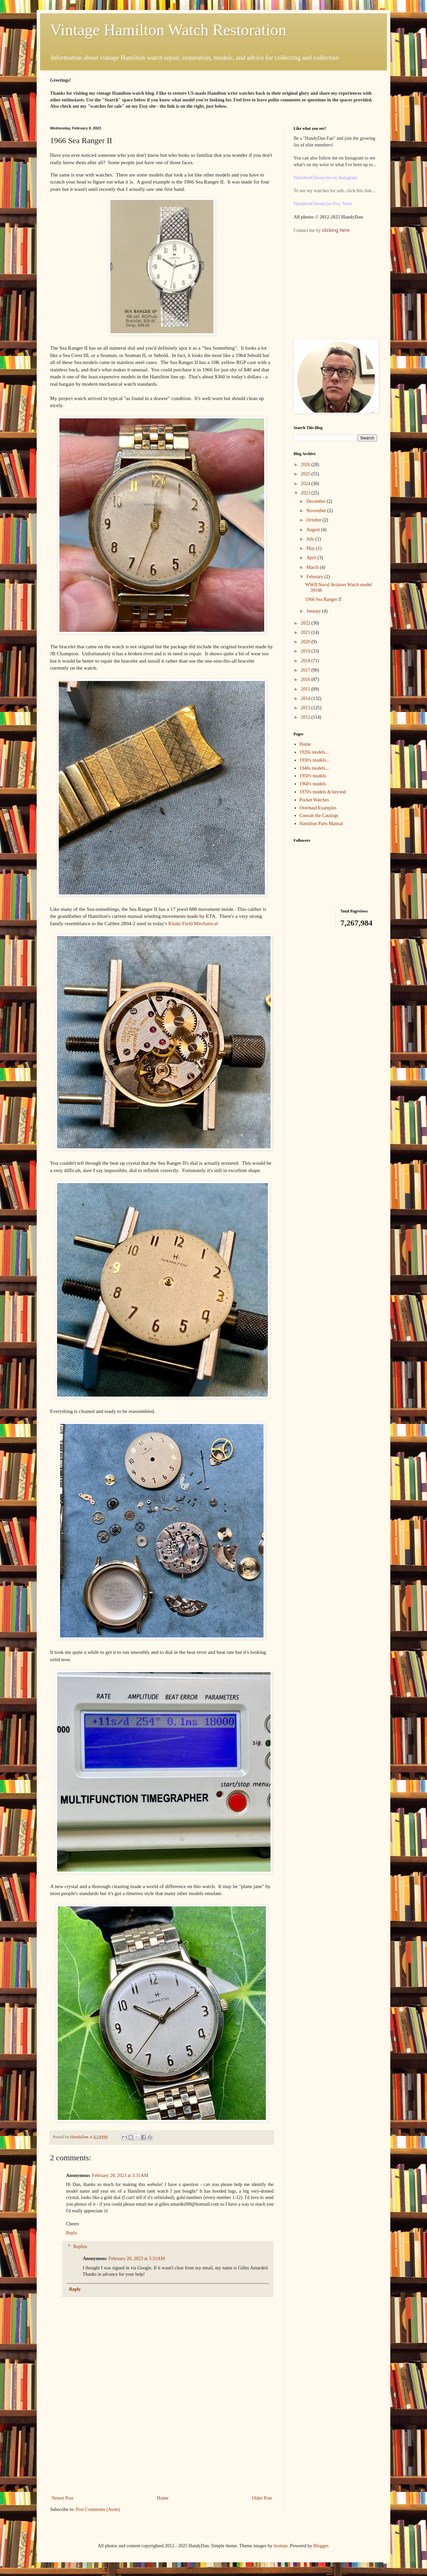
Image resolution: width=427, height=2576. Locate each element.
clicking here (336, 230)
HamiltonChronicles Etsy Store (323, 203)
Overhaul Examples (318, 807)
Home (162, 2498)
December (316, 501)
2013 (306, 707)
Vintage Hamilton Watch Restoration (168, 30)
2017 (306, 670)
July (310, 538)
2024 (306, 483)
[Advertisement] (162, 2444)
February (315, 576)
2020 (306, 641)
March (313, 567)
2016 (306, 679)
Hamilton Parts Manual (321, 823)
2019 (306, 651)
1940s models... (314, 768)
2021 (306, 632)
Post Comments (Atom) (98, 2509)
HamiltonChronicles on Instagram (325, 177)
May (311, 548)
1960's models (313, 783)
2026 (306, 464)
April (311, 557)
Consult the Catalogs (319, 815)
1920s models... (314, 752)
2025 (306, 473)
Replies (80, 2246)
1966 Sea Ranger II (323, 599)
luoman (281, 2545)
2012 (306, 717)
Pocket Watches (314, 799)
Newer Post (62, 2498)
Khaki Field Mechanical (193, 923)
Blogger (320, 2545)
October (314, 519)
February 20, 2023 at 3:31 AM (120, 2175)
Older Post (262, 2498)
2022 (306, 623)
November (316, 510)
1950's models (313, 775)
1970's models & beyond (323, 791)
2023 (306, 492)
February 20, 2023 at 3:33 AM (137, 2258)
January (314, 611)
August (313, 529)
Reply (71, 2232)
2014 (306, 698)
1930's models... (315, 760)
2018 (306, 660)
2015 (306, 689)
